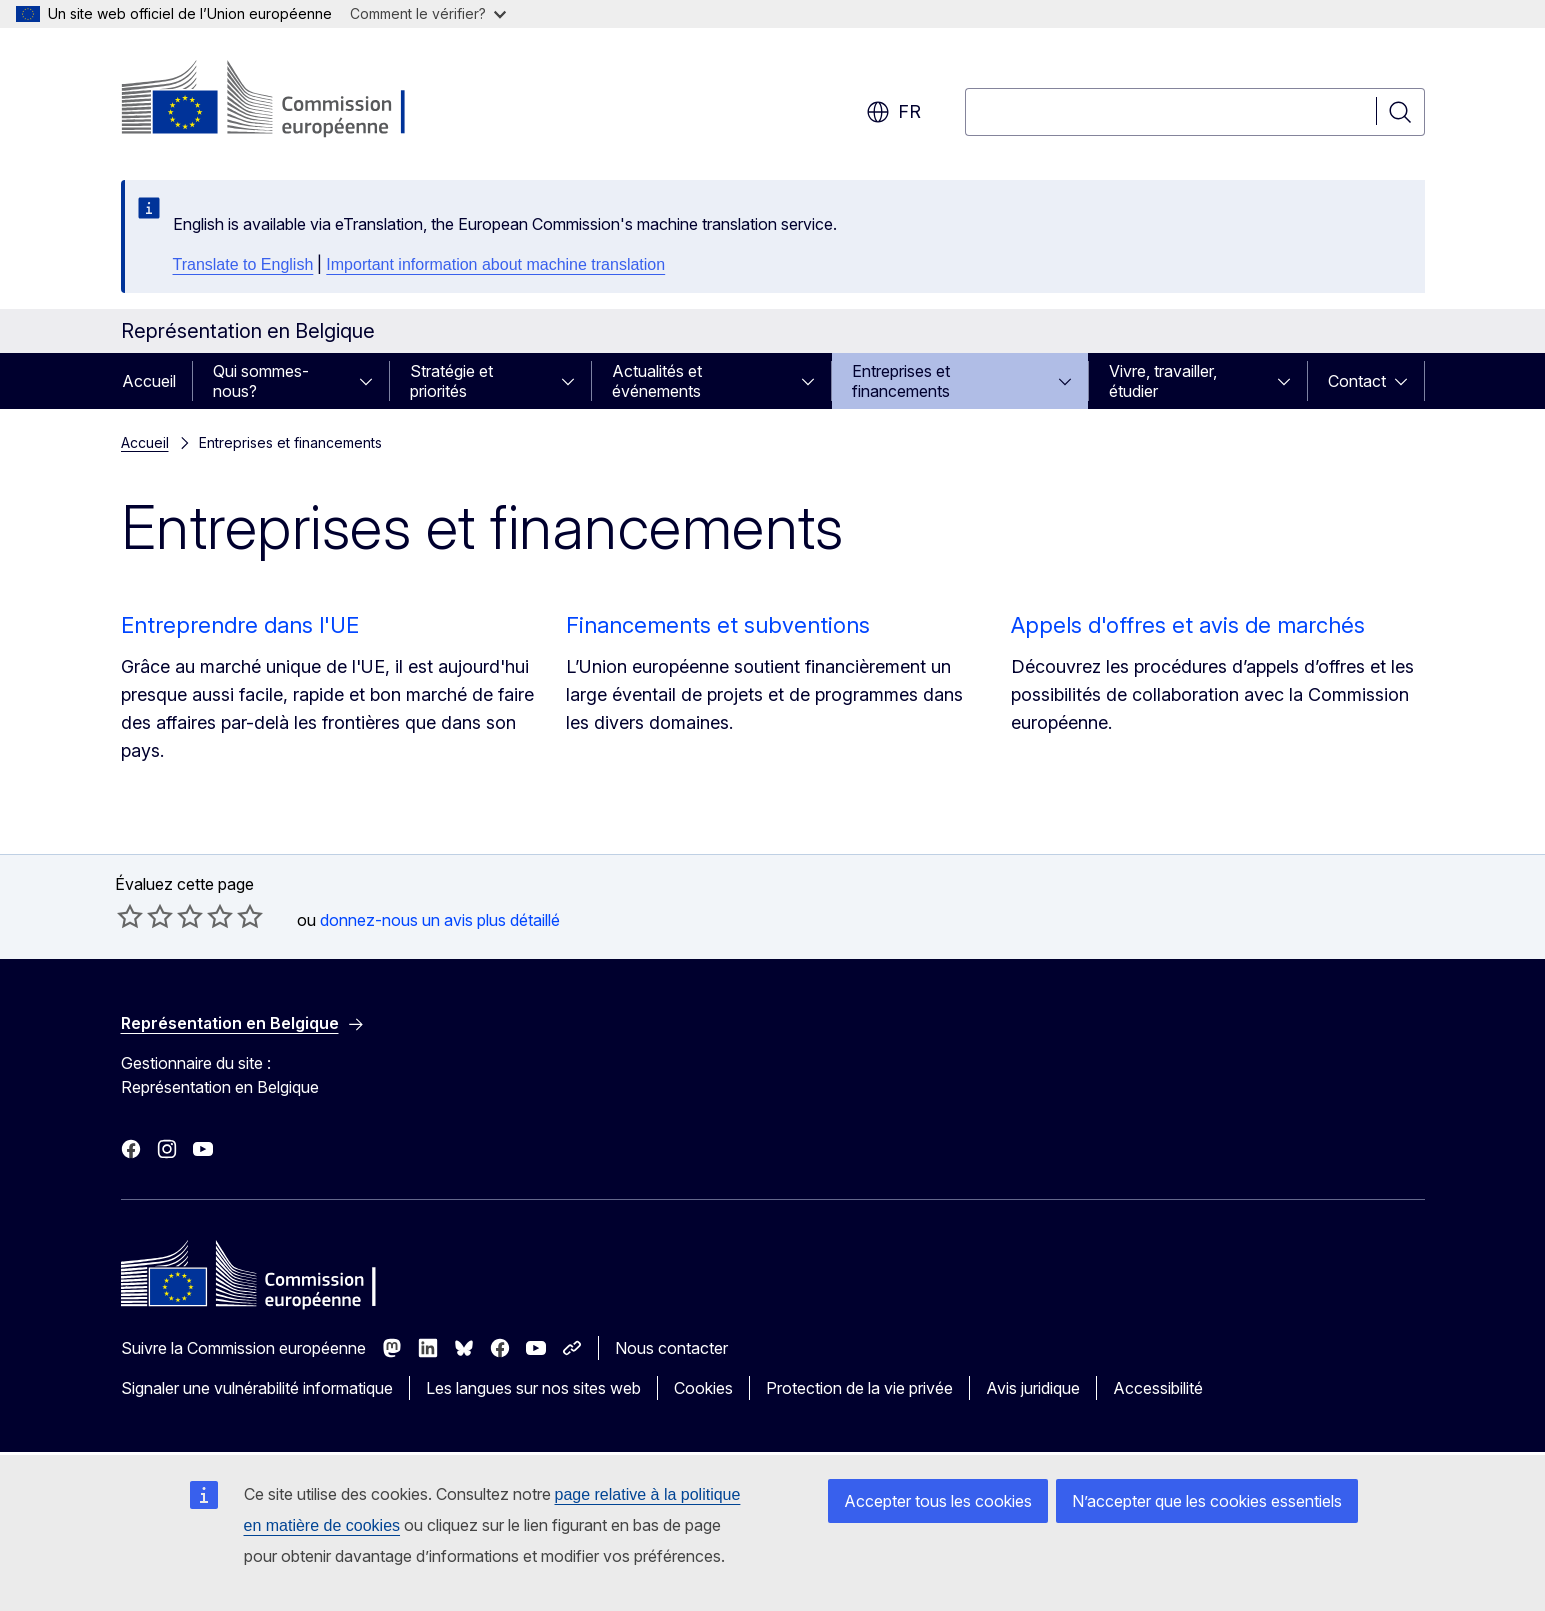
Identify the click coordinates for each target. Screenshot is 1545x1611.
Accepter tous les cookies (938, 1501)
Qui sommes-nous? (261, 381)
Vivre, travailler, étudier (1163, 381)
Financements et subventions (718, 625)
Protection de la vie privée (859, 1388)
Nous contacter (671, 1348)
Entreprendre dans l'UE (240, 625)
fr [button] (893, 112)
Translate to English (243, 264)
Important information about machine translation (495, 264)
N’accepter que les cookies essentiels (1207, 1501)
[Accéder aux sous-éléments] (372, 381)
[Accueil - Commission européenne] (282, 100)
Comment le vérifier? (428, 13)
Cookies (703, 1388)
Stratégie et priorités (451, 381)
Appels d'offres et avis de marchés (1188, 625)
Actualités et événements (657, 381)
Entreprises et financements (901, 381)
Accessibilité (1158, 1388)
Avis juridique (1033, 1388)
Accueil (149, 381)
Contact (1357, 381)
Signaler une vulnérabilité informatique (257, 1388)
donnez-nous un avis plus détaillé (440, 920)
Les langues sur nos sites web (533, 1388)
